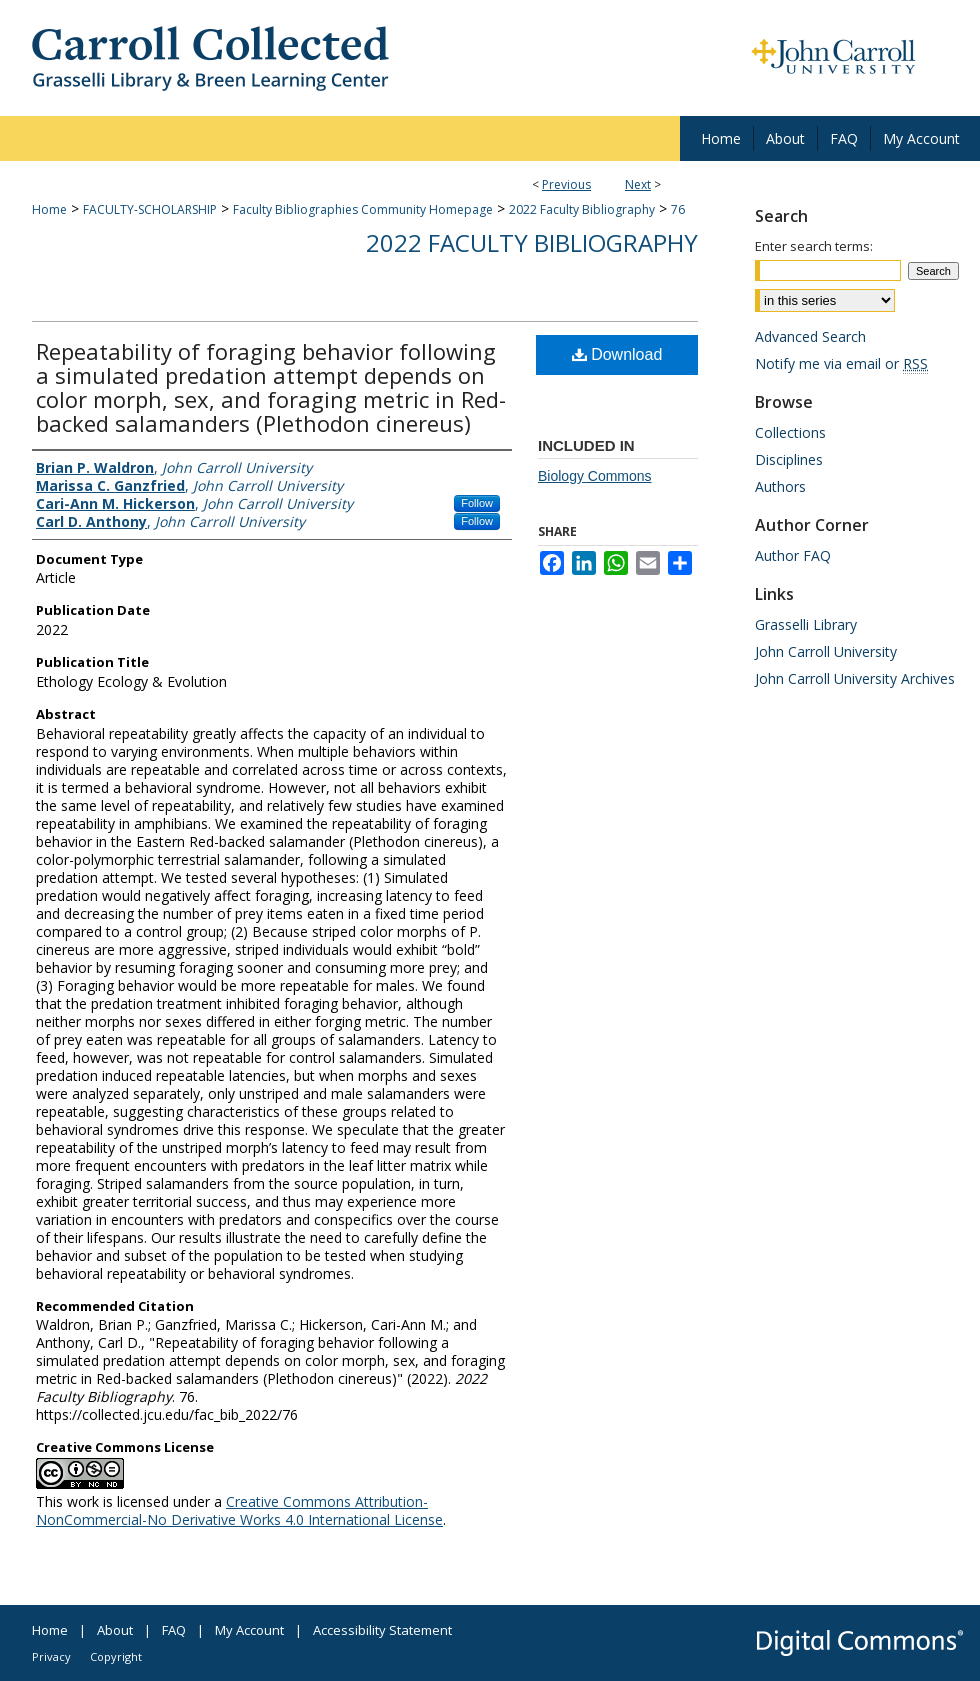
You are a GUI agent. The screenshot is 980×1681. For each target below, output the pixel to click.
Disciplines (789, 459)
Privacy (51, 1656)
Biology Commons (595, 476)
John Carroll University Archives (855, 678)
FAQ (174, 1630)
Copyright (116, 1656)
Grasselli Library (806, 624)
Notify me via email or (841, 363)
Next (638, 184)
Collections (790, 432)
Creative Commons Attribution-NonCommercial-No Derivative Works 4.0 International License (239, 1510)
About (115, 1630)
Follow (477, 503)
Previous (566, 184)
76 (678, 209)
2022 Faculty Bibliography (582, 209)
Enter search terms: (814, 246)
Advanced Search (810, 336)
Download (617, 354)
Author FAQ (793, 555)
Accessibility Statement (382, 1630)
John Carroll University (826, 651)
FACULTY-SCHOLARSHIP (150, 209)
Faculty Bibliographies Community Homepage (363, 209)
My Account (249, 1630)
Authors (780, 486)
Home (49, 209)
